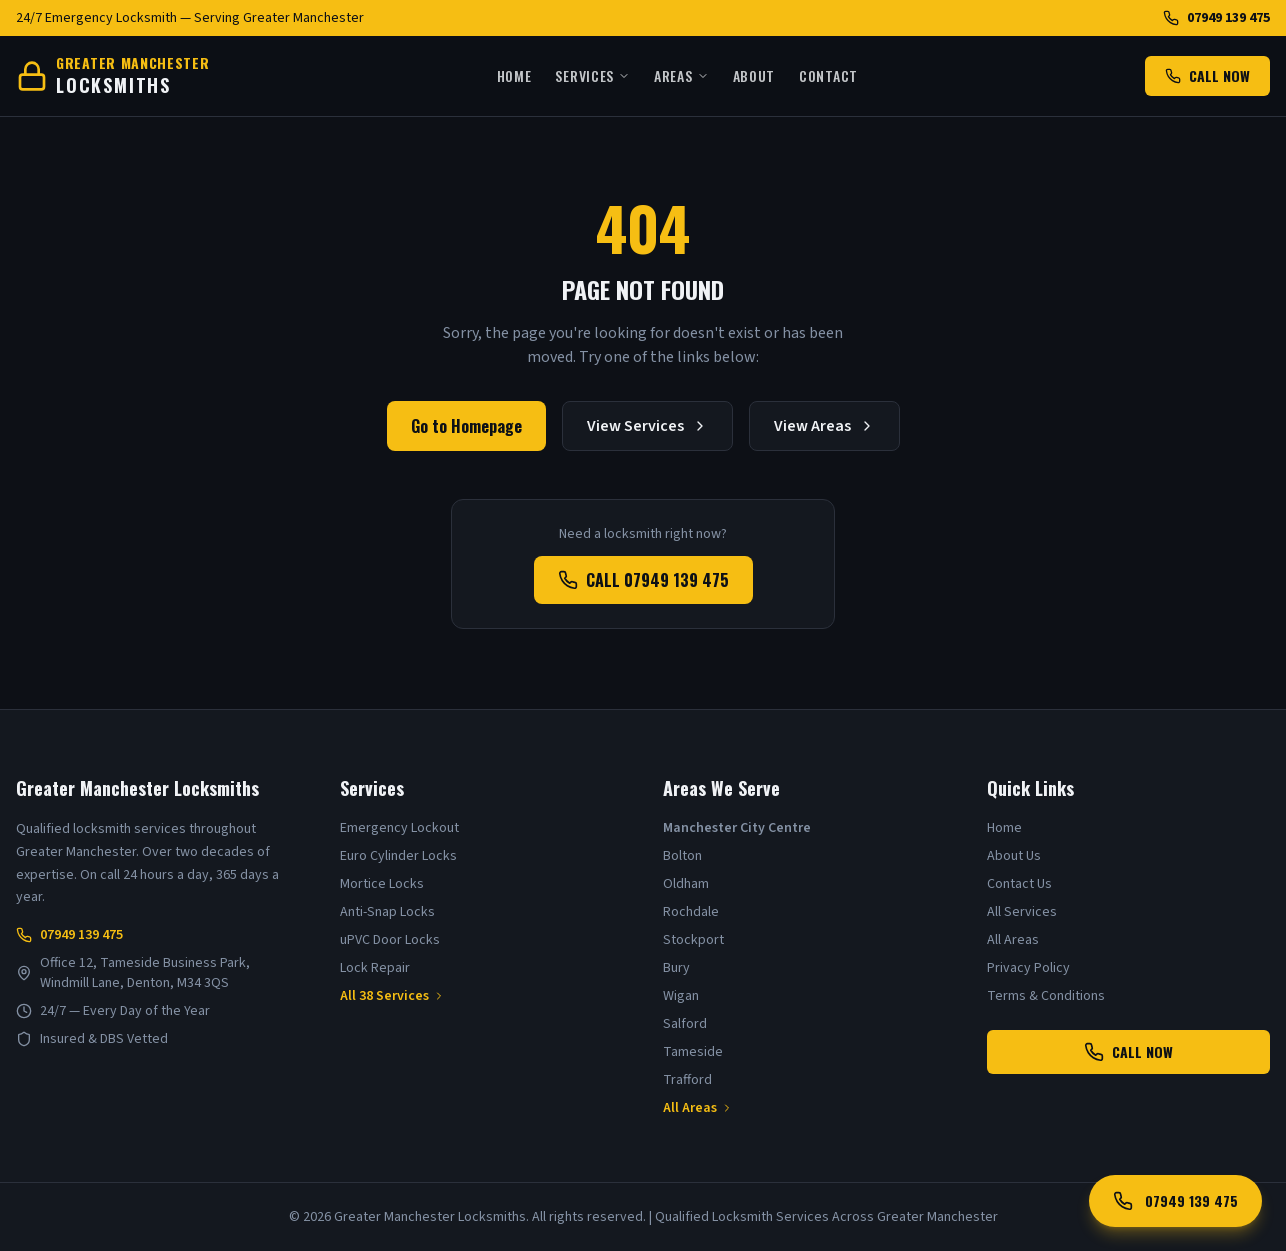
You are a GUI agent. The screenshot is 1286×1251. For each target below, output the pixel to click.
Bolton (682, 856)
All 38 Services (392, 996)
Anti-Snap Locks (387, 912)
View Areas (824, 426)
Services (592, 76)
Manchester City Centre (737, 828)
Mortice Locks (382, 884)
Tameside (693, 1052)
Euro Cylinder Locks (398, 856)
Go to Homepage (466, 426)
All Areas (698, 1108)
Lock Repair (375, 968)
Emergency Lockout (399, 828)
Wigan (681, 996)
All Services (1022, 912)
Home (514, 76)
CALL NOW (1207, 75)
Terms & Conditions (1046, 996)
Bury (676, 968)
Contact (828, 76)
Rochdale (691, 912)
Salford (685, 1024)
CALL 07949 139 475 (643, 580)
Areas (681, 76)
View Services (647, 426)
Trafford (687, 1080)
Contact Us (1019, 884)
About (754, 76)
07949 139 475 (1216, 18)
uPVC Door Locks (390, 940)
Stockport (693, 940)
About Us (1014, 856)
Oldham (686, 884)
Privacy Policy (1028, 968)
